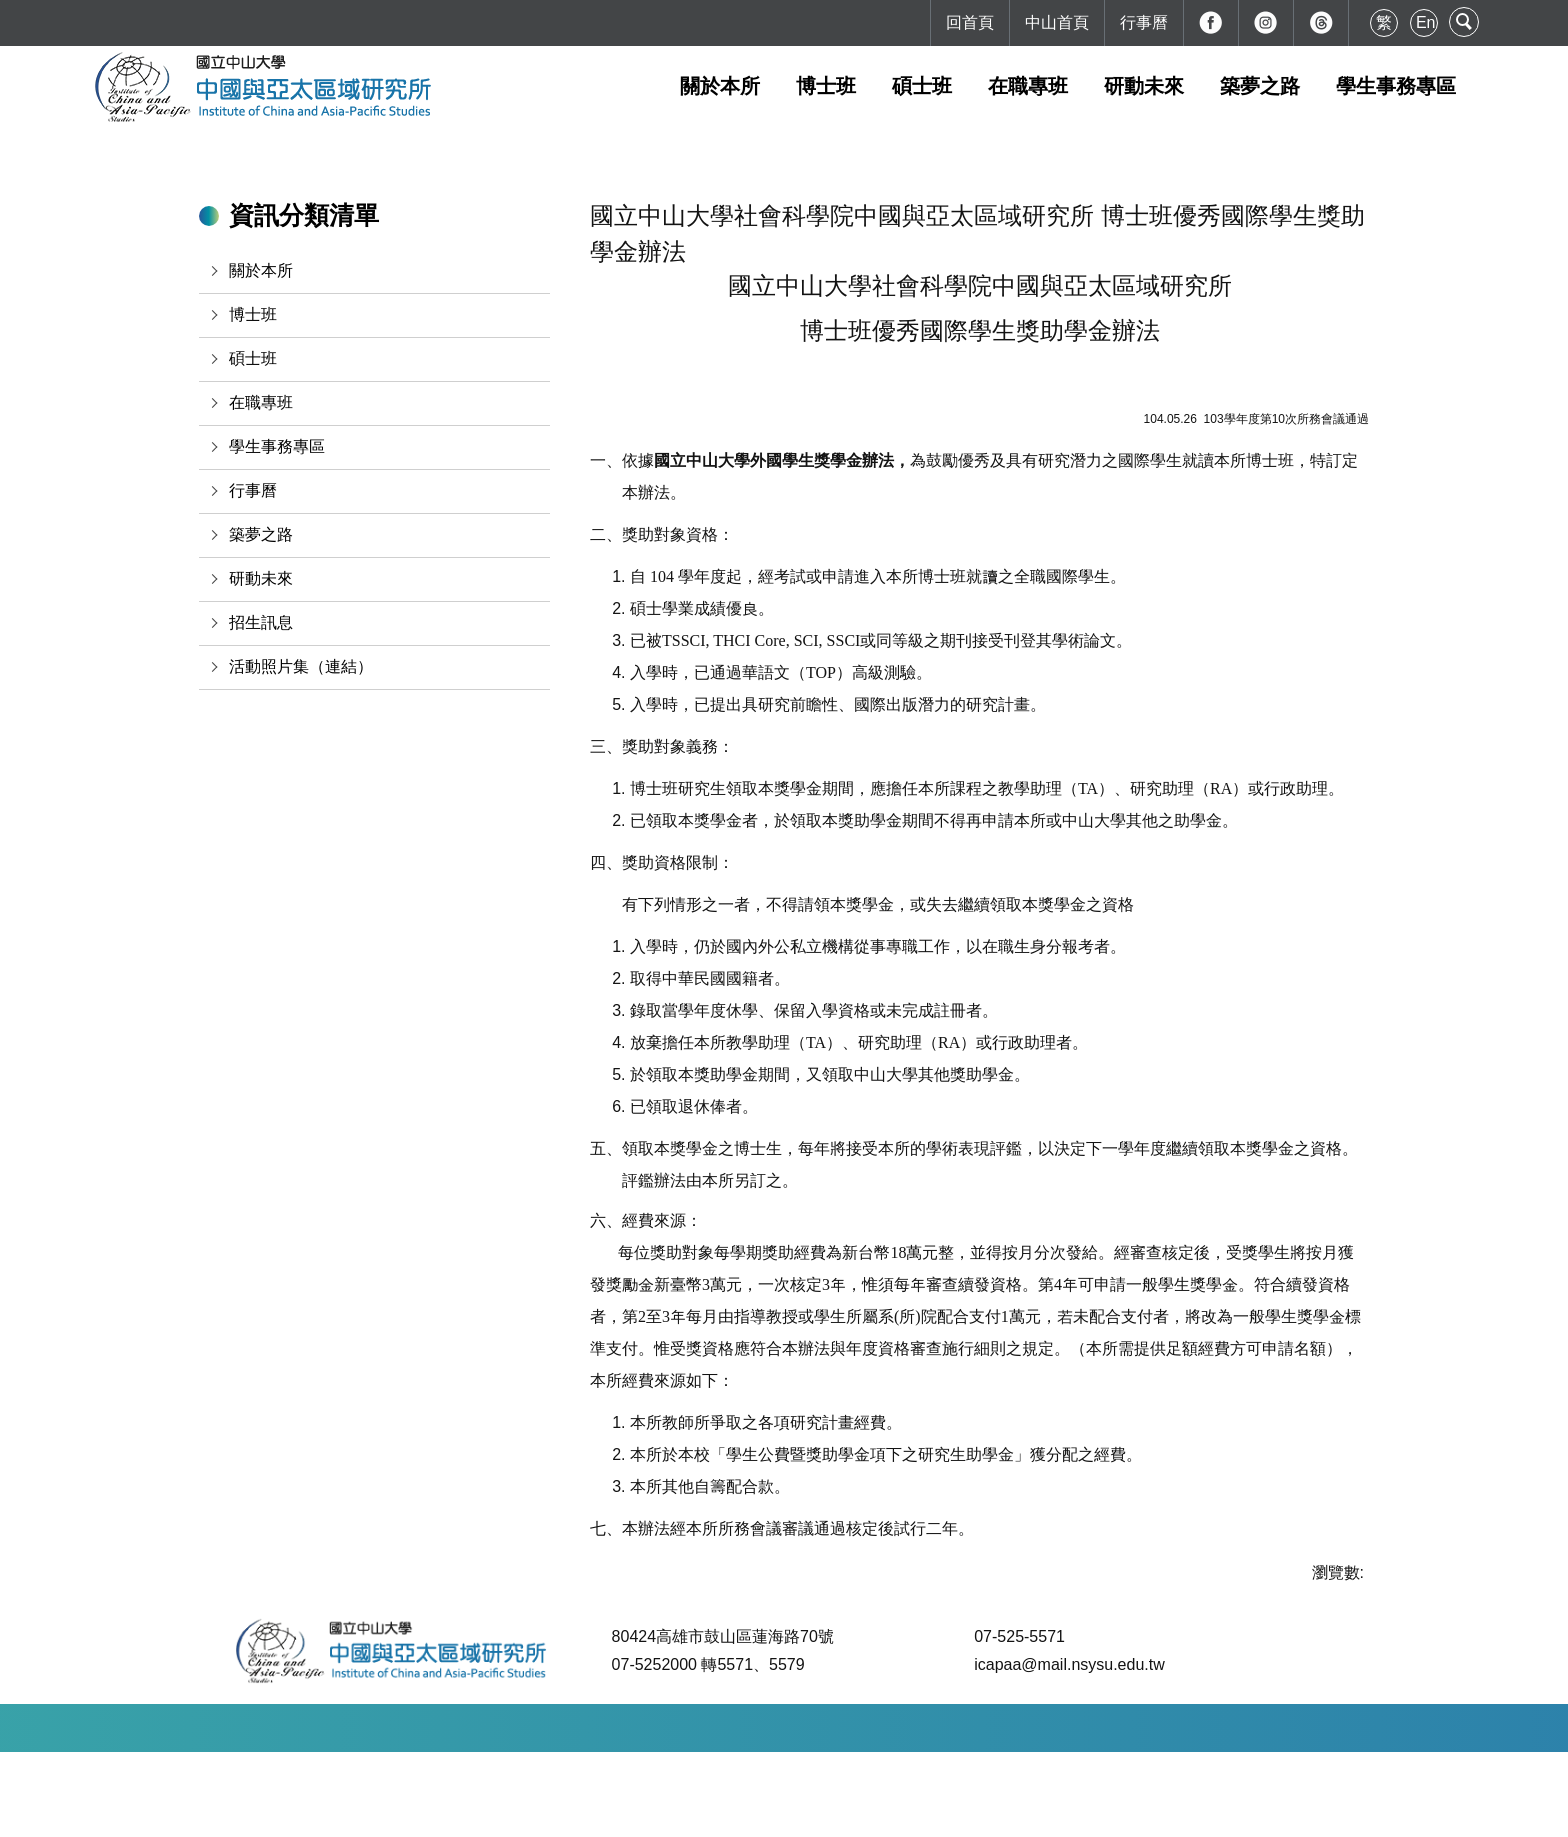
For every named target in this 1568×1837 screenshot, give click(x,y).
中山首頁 (1057, 22)
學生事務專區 (1396, 86)
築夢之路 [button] (1260, 86)
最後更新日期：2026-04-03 (842, 1812)
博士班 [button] (826, 86)
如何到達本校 (569, 1812)
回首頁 (970, 22)
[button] (374, 271)
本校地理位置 (681, 1812)
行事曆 (1144, 22)
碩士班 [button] (922, 86)
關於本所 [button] (720, 86)
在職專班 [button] (1028, 86)
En (1426, 22)
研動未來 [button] (1144, 86)
